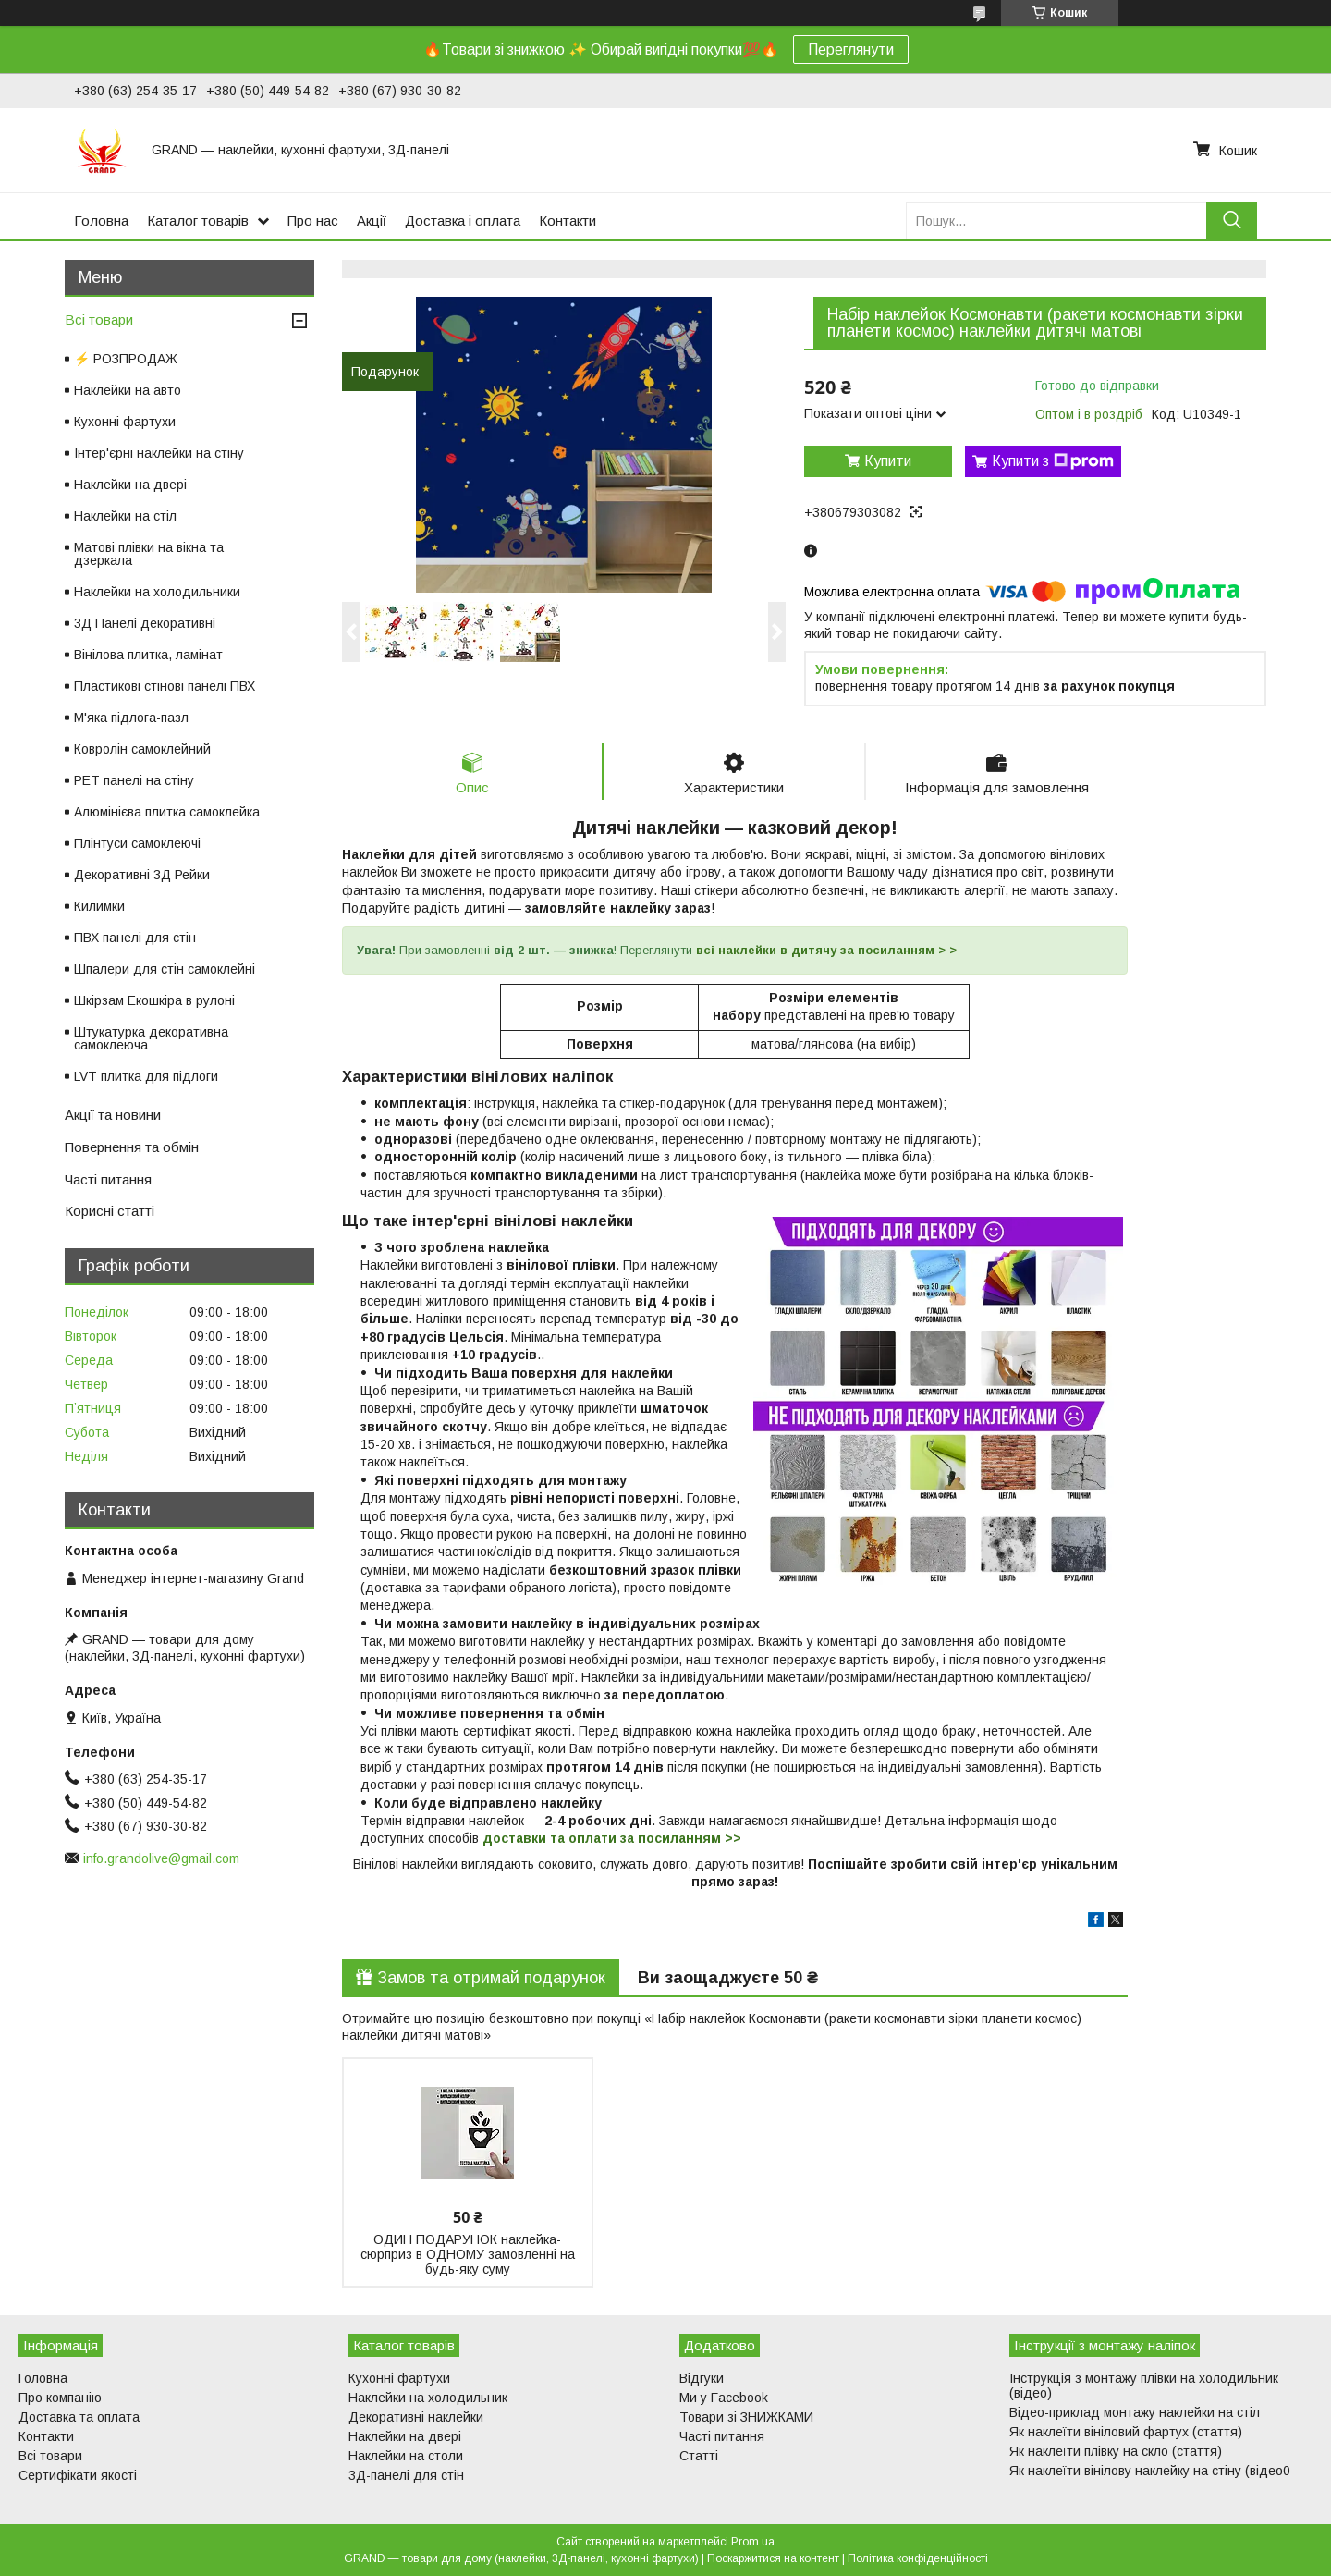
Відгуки (701, 2378)
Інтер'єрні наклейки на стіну (159, 453)
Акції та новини (113, 1114)
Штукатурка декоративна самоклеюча (151, 1038)
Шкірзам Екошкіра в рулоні (154, 1000)
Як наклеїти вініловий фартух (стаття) (1125, 2431)
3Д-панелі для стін (406, 2475)
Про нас (312, 220)
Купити (887, 461)
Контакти (567, 220)
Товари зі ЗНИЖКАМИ (746, 2417)
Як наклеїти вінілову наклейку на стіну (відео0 (1149, 2470)
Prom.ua (753, 2541)
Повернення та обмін (132, 1147)
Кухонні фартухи (125, 421)
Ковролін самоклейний (142, 749)
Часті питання (108, 1179)
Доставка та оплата (79, 2417)
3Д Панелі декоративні (144, 623)
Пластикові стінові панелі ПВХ (164, 686)
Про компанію (60, 2397)
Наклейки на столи (405, 2455)
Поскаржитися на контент (773, 2558)
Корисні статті (109, 1211)
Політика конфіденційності (918, 2558)
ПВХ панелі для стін (135, 937)
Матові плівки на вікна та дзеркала (149, 554)
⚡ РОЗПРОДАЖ (125, 358)
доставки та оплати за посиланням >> (611, 1838)
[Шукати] (1231, 220)
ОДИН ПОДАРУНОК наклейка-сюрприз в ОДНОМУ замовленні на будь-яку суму (467, 2254)
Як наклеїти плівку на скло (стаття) (1115, 2451)
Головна (101, 220)
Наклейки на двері (130, 484)
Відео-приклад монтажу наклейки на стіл (1134, 2412)
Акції (371, 220)
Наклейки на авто (127, 390)
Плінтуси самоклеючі (137, 843)
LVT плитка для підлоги (146, 1076)
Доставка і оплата (462, 220)
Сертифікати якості (77, 2475)
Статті (698, 2455)
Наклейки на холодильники (157, 591)
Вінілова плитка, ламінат (148, 654)
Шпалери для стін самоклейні (164, 969)
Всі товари (99, 319)
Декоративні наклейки (415, 2417)
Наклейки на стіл (125, 516)
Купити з (1053, 461)
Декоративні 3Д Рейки (142, 874)
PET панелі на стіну (134, 780)
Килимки (99, 906)
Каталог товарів (198, 220)
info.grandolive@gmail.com (161, 1858)
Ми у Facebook (723, 2397)
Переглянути (851, 49)
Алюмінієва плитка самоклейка (167, 811)
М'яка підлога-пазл (131, 717)
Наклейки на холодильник (427, 2397)
